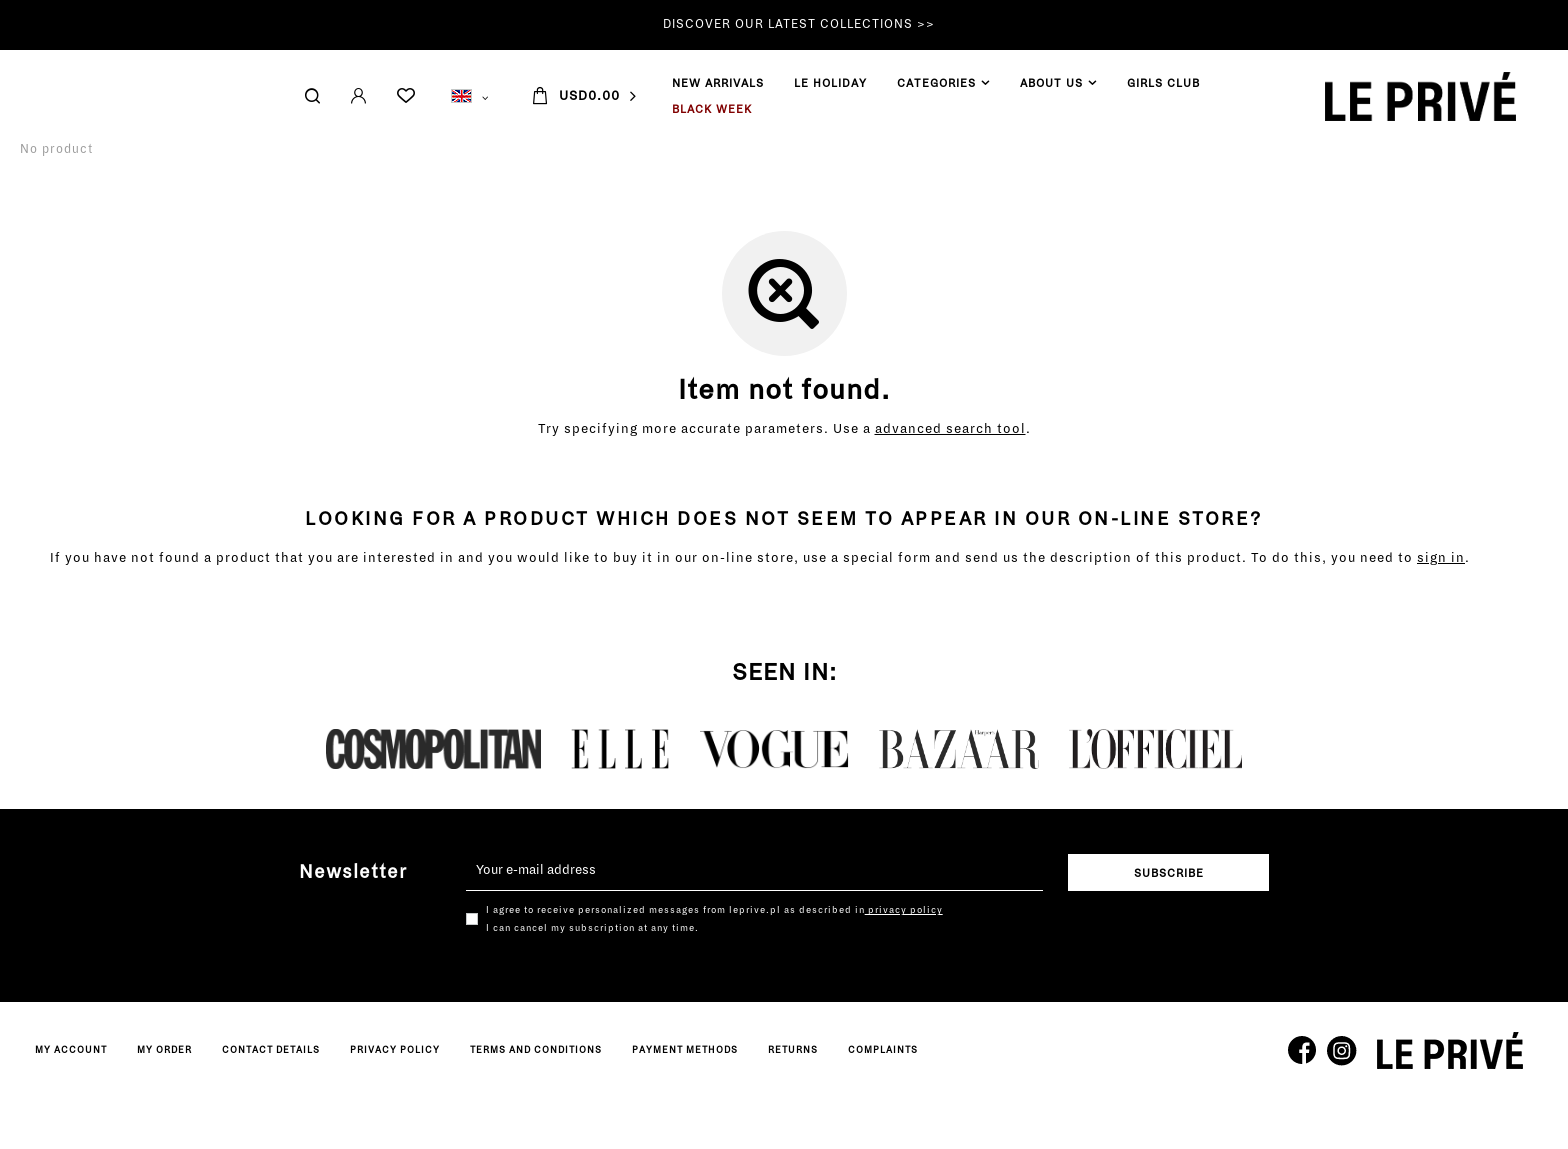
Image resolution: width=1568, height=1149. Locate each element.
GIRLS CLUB (526, 83)
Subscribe (1169, 873)
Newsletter (353, 872)
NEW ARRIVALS (81, 83)
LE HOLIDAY (193, 83)
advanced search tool (950, 429)
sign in (1441, 558)
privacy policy (904, 910)
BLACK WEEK (75, 109)
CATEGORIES (299, 83)
